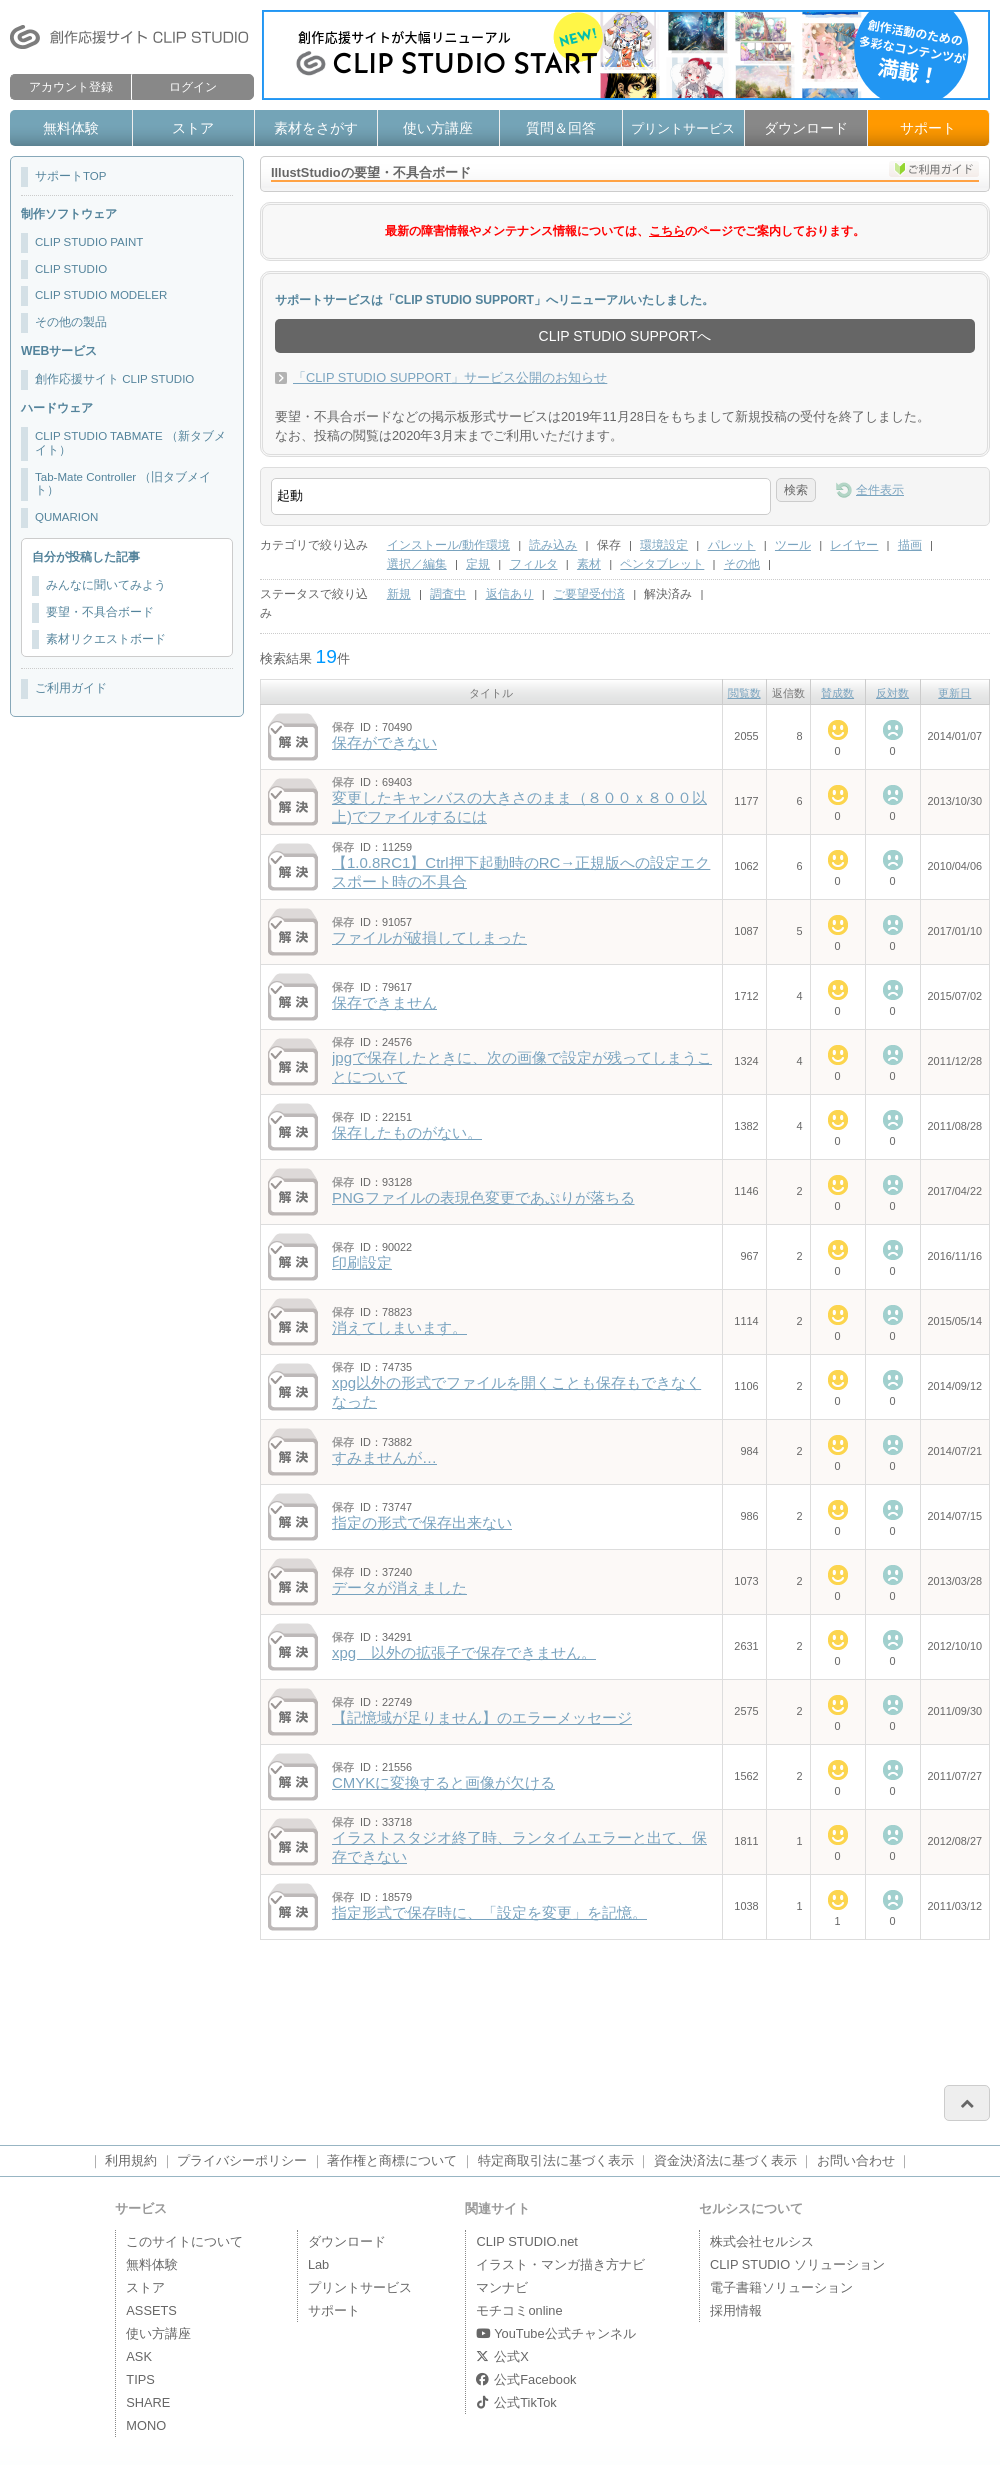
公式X (502, 2356)
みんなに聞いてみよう (106, 585)
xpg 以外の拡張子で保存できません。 (464, 1652)
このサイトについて (184, 2241)
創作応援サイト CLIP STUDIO (114, 379)
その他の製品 (71, 322)
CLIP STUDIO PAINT (89, 242)
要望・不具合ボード (100, 612)
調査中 (448, 594)
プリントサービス (683, 128)
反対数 (892, 693)
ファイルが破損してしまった (429, 937)
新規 (399, 594)
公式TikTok (516, 2402)
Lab (318, 2264)
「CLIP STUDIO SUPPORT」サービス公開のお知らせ (450, 377)
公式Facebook (526, 2379)
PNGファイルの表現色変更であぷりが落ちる (483, 1197)
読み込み (553, 545)
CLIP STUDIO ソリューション (797, 2264)
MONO (146, 2425)
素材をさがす (316, 128)
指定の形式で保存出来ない (422, 1522)
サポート (928, 128)
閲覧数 (744, 693)
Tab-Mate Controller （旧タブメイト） (123, 484)
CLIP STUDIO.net (526, 2241)
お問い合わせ (856, 2160)
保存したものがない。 (407, 1132)
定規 (478, 564)
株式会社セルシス (762, 2241)
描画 (910, 545)
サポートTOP (70, 176)
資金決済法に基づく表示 (725, 2160)
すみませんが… (384, 1457)
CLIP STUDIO (71, 269)
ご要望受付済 (589, 594)
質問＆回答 (561, 128)
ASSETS (151, 2310)
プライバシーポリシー (242, 2160)
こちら (667, 231)
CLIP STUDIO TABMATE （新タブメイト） (130, 443)
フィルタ (534, 564)
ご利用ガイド (71, 688)
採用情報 (736, 2310)
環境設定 (664, 545)
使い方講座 (438, 128)
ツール (793, 545)
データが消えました (399, 1587)
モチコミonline (519, 2310)
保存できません (384, 1002)
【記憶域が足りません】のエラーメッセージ (482, 1717)
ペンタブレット (662, 564)
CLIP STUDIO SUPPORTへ (625, 336)
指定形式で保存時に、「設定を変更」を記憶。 (489, 1912)
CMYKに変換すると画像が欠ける (443, 1782)
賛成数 (837, 693)
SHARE (148, 2402)
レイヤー (854, 545)
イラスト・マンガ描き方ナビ (560, 2264)
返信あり (510, 594)
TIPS (140, 2379)
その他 (742, 564)
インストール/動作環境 (448, 545)
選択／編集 (417, 564)
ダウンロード (806, 128)
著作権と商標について (392, 2160)
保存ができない (384, 742)
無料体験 (71, 128)
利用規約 (131, 2160)
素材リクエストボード (106, 639)
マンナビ (502, 2287)
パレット (732, 545)
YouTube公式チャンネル (555, 2333)
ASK (139, 2356)
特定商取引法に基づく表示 (556, 2160)
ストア (193, 128)
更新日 (954, 693)
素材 (589, 564)
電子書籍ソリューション (781, 2287)
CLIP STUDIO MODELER (101, 295)
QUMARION (66, 517)
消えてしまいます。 (399, 1327)
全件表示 (880, 490)
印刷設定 (362, 1262)
